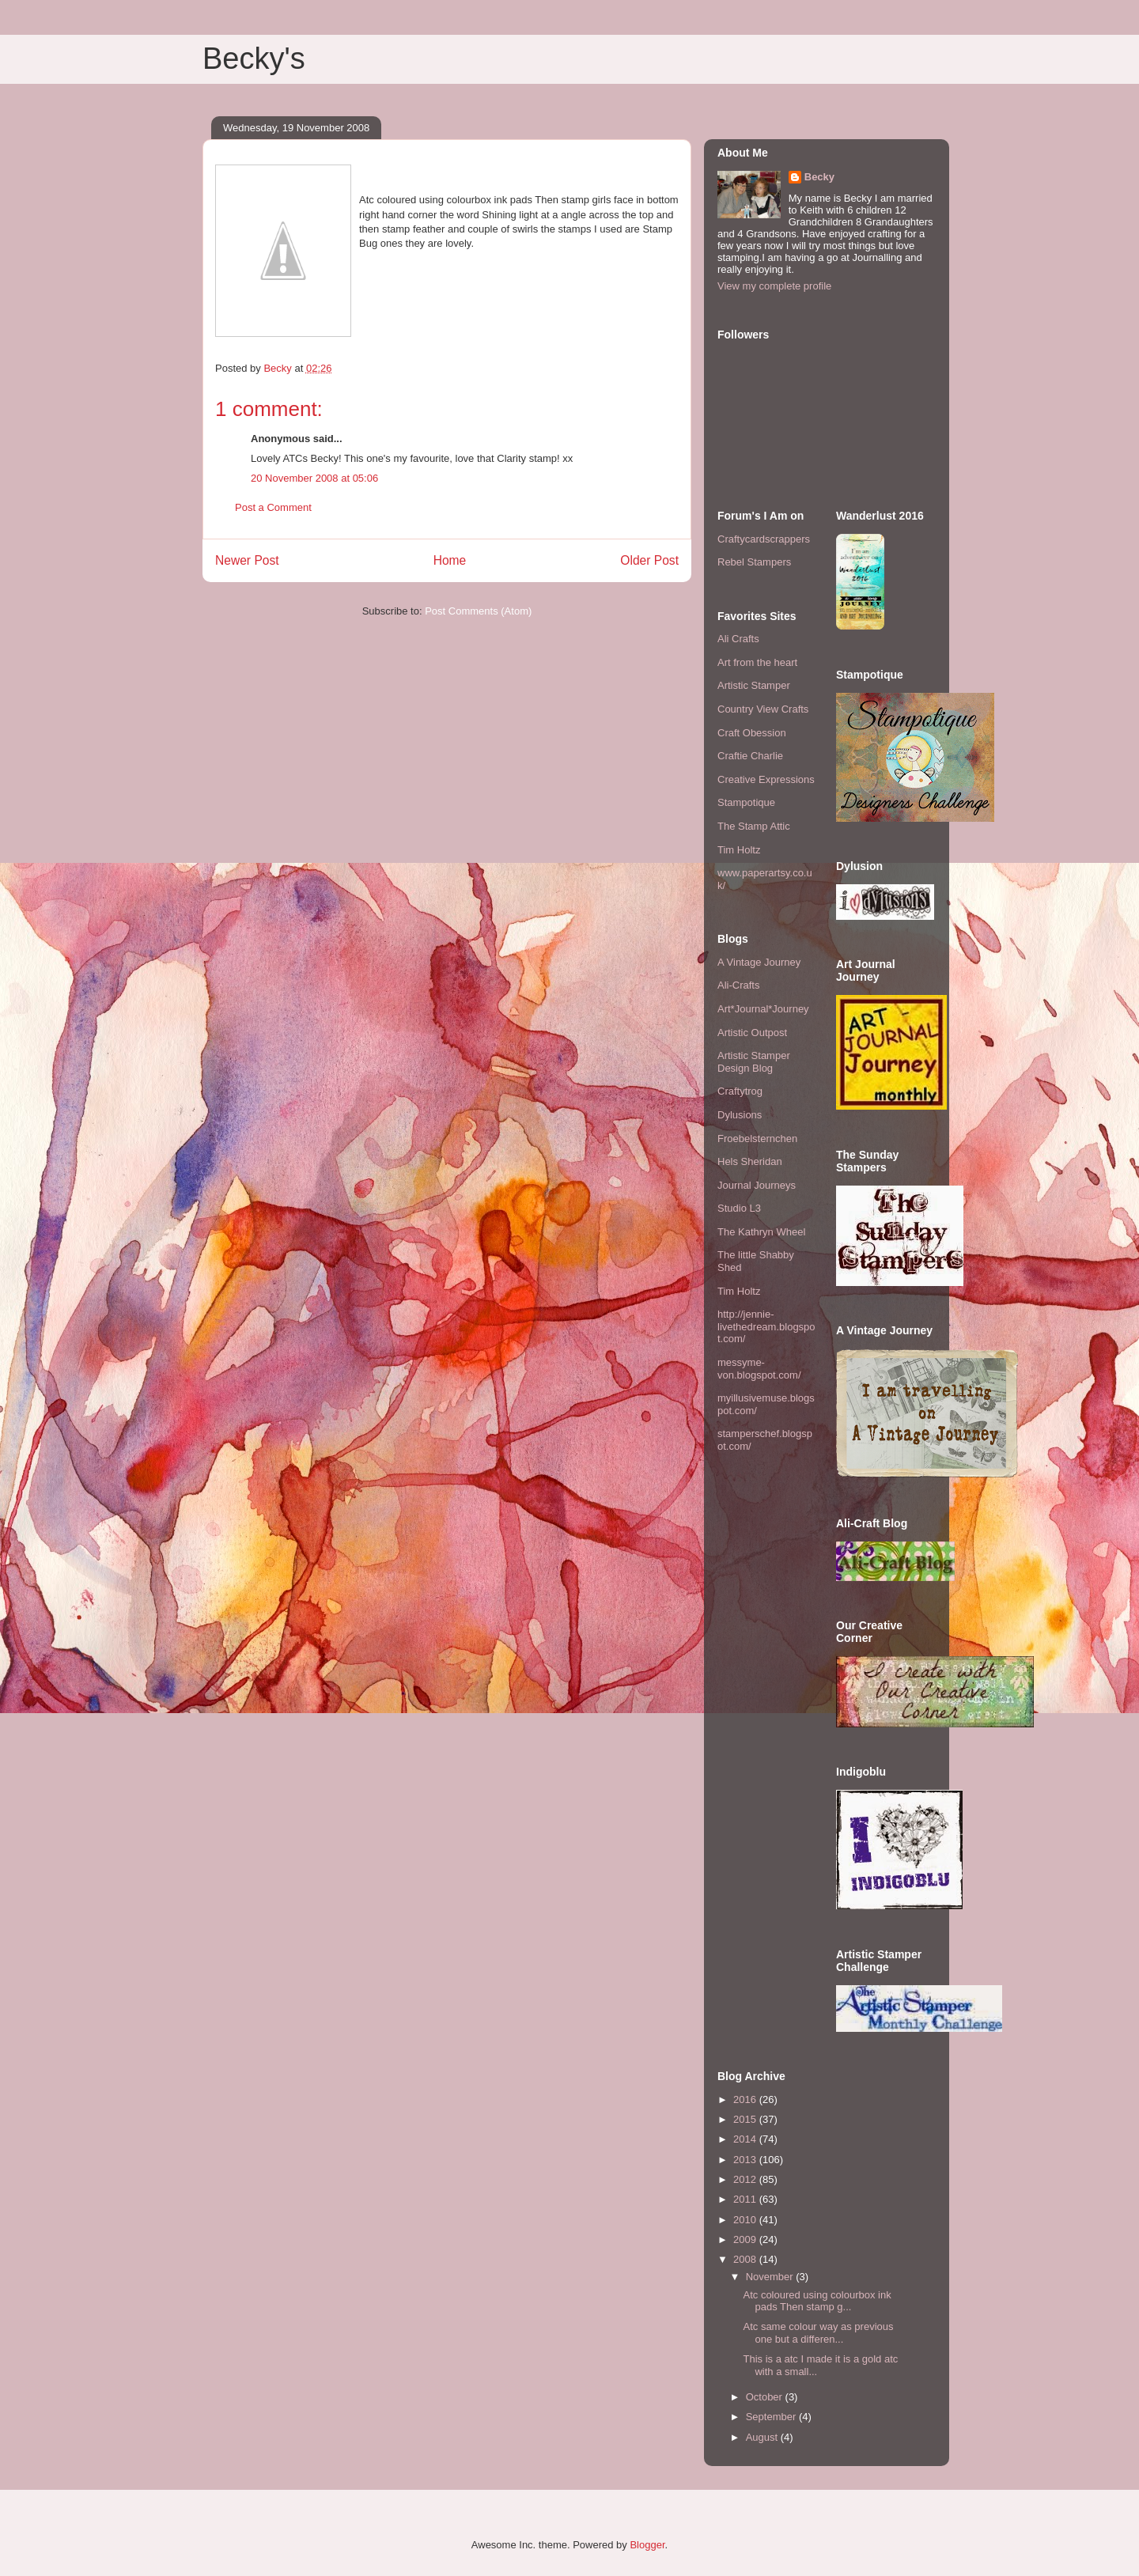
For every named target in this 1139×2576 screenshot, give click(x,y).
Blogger (647, 2545)
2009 (746, 2239)
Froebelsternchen (757, 1138)
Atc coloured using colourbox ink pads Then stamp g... (817, 2301)
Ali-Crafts (738, 985)
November (771, 2277)
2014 (746, 2139)
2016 (746, 2099)
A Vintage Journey (758, 962)
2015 (746, 2119)
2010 (746, 2220)
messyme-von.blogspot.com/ (759, 1368)
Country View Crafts (762, 709)
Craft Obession (751, 733)
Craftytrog (739, 1091)
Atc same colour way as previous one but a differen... (818, 2333)
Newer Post (247, 560)
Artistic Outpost (752, 1032)
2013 (746, 2160)
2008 (746, 2259)
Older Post (649, 560)
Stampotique (746, 802)
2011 (746, 2199)
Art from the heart (757, 662)
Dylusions (739, 1115)
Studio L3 (739, 1208)
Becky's (253, 58)
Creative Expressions (766, 779)
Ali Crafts (738, 639)
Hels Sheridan (749, 1161)
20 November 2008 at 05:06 (314, 478)
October (765, 2397)
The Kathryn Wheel (761, 1232)
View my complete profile (774, 286)
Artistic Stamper (753, 685)
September (772, 2417)
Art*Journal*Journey (763, 1009)
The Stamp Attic (753, 826)
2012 (746, 2179)
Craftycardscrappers (763, 539)
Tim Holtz (738, 850)
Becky (819, 177)
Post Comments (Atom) (478, 611)
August (763, 2437)
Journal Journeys (756, 1185)
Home (450, 560)
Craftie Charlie (750, 756)
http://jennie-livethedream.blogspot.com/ (766, 1326)
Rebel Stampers (754, 562)
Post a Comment (273, 507)
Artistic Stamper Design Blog (753, 1062)
